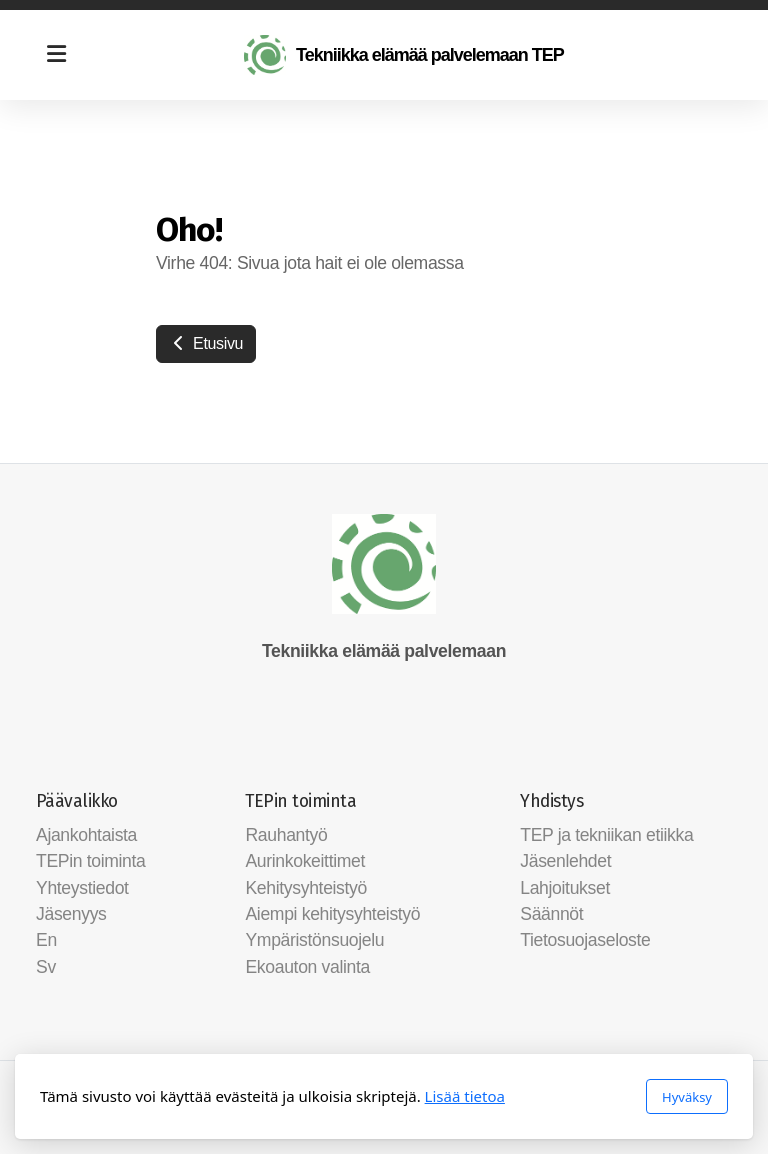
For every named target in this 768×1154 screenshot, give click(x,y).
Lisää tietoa (465, 1096)
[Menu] (56, 55)
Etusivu (206, 343)
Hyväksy (687, 1097)
